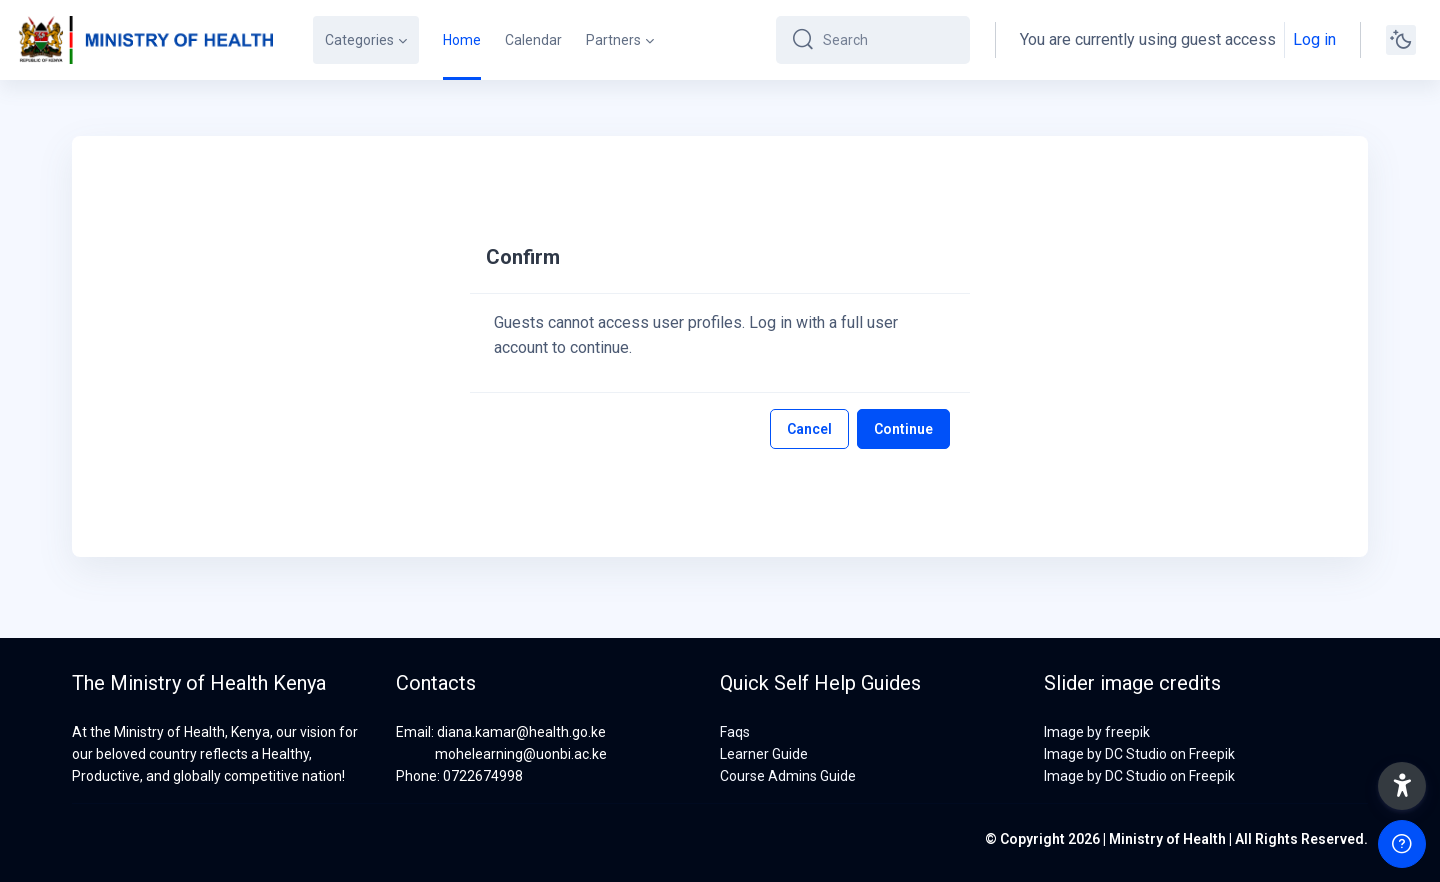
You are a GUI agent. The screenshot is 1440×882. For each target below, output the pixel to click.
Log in (1314, 39)
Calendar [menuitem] (533, 40)
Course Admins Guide (788, 776)
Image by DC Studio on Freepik (1139, 754)
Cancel (809, 429)
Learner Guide (764, 754)
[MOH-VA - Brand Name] (144, 40)
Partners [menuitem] (613, 40)
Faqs (735, 732)
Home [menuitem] (462, 40)
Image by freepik (1097, 732)
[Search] (888, 40)
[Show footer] (1402, 844)
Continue (903, 429)
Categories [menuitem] (359, 40)
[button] (1402, 786)
